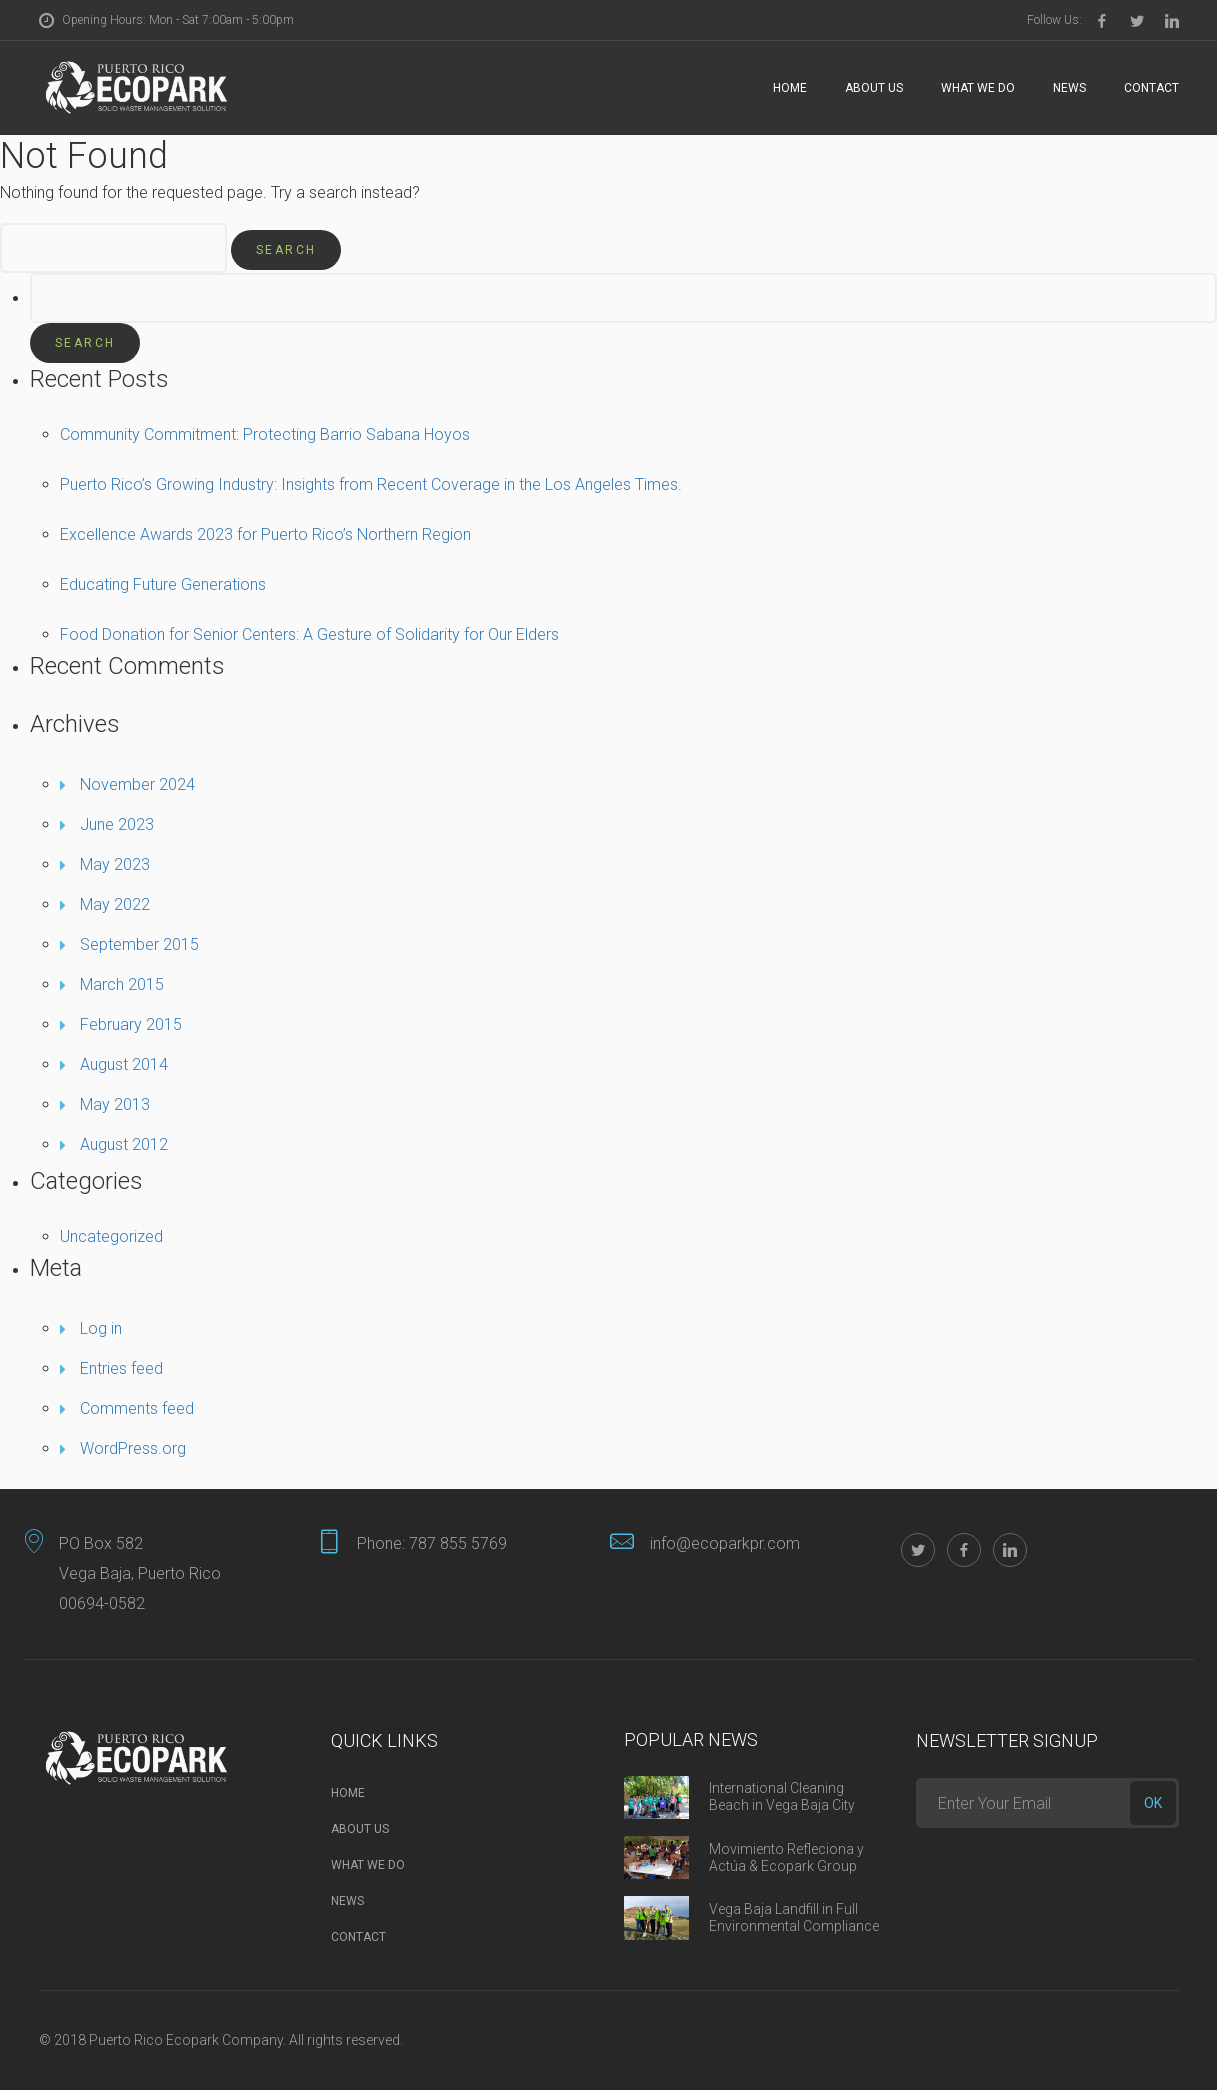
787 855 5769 (458, 1543)
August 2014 (124, 1064)
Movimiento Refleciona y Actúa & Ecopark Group (786, 1857)
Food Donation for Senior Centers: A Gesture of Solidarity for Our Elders (309, 634)
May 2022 (115, 904)
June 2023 (117, 824)
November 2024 (137, 784)
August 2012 (124, 1144)
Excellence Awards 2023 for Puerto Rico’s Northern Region (265, 534)
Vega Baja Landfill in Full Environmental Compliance (794, 1917)
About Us (874, 88)
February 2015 (131, 1024)
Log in (101, 1328)
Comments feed (137, 1408)
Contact (1151, 88)
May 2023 (115, 864)
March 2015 (122, 984)
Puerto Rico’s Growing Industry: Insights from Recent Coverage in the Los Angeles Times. (371, 484)
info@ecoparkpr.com (725, 1543)
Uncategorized (111, 1236)
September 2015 (139, 944)
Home (790, 88)
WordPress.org (133, 1448)
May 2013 (115, 1104)
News (1069, 88)
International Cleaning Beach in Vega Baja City (782, 1796)
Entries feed (121, 1368)
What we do (978, 88)
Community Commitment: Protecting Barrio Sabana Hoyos (265, 434)
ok (1153, 1803)
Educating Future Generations (163, 584)
